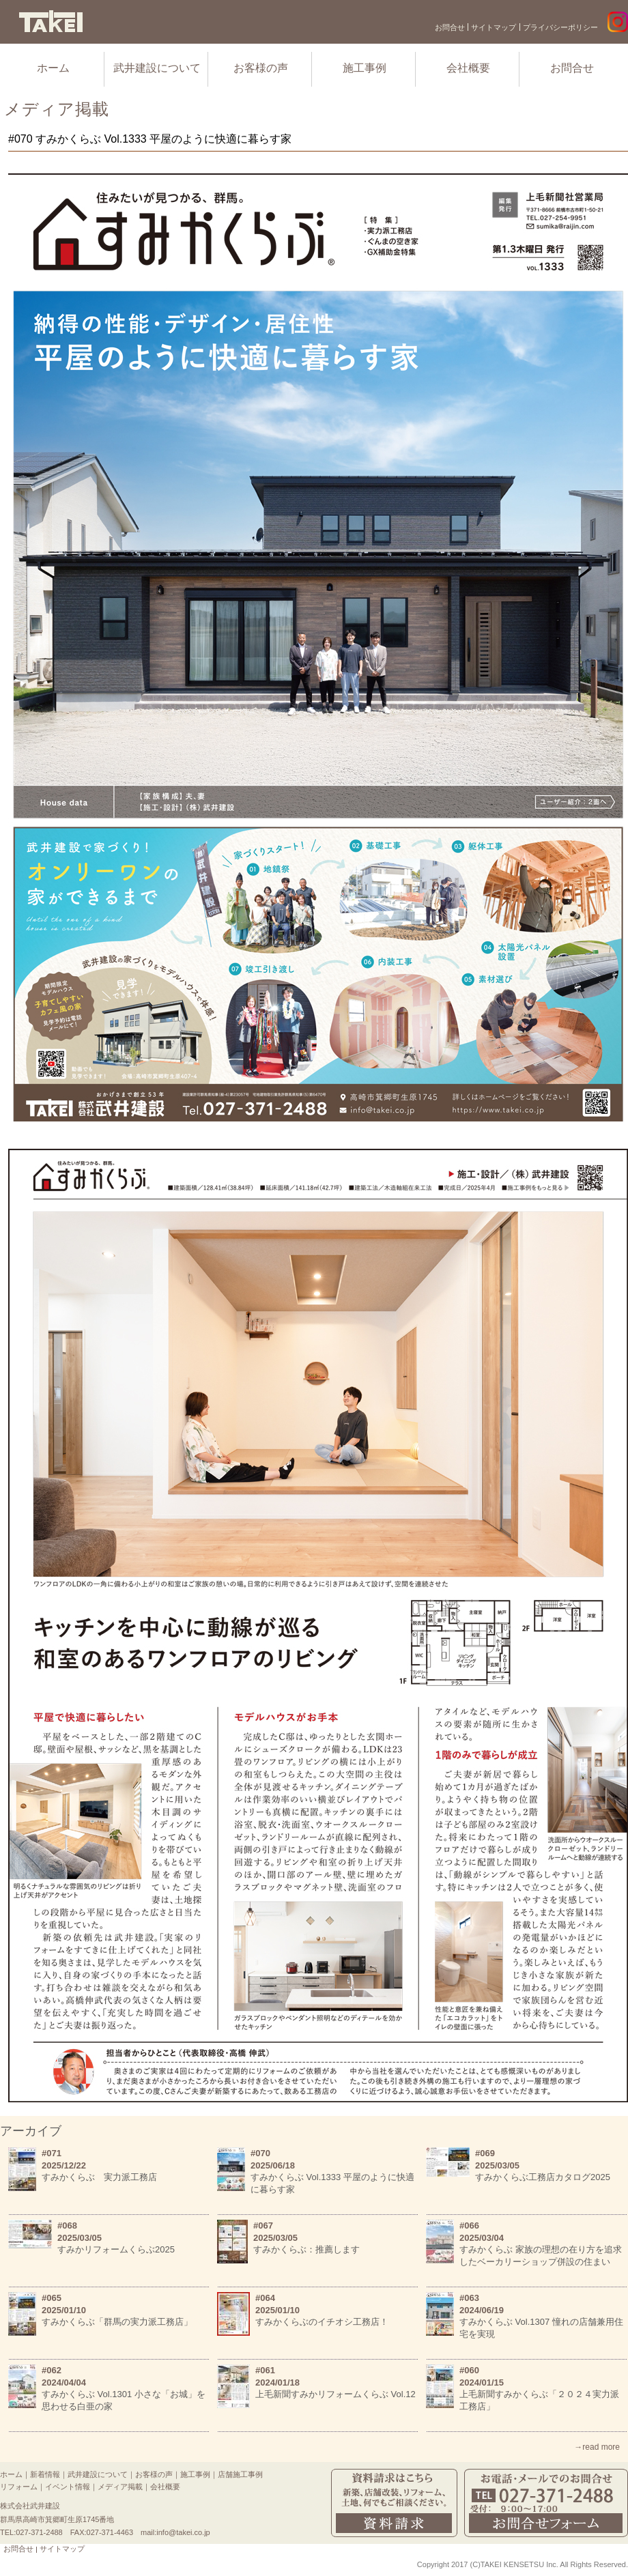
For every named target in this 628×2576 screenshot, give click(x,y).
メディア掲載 (120, 2486)
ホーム (53, 68)
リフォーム (19, 2486)
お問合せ (450, 27)
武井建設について (157, 68)
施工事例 (364, 68)
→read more (597, 2447)
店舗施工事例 (240, 2474)
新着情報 (45, 2474)
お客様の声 (260, 68)
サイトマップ (493, 27)
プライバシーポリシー (560, 27)
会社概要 (468, 68)
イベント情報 (67, 2486)
